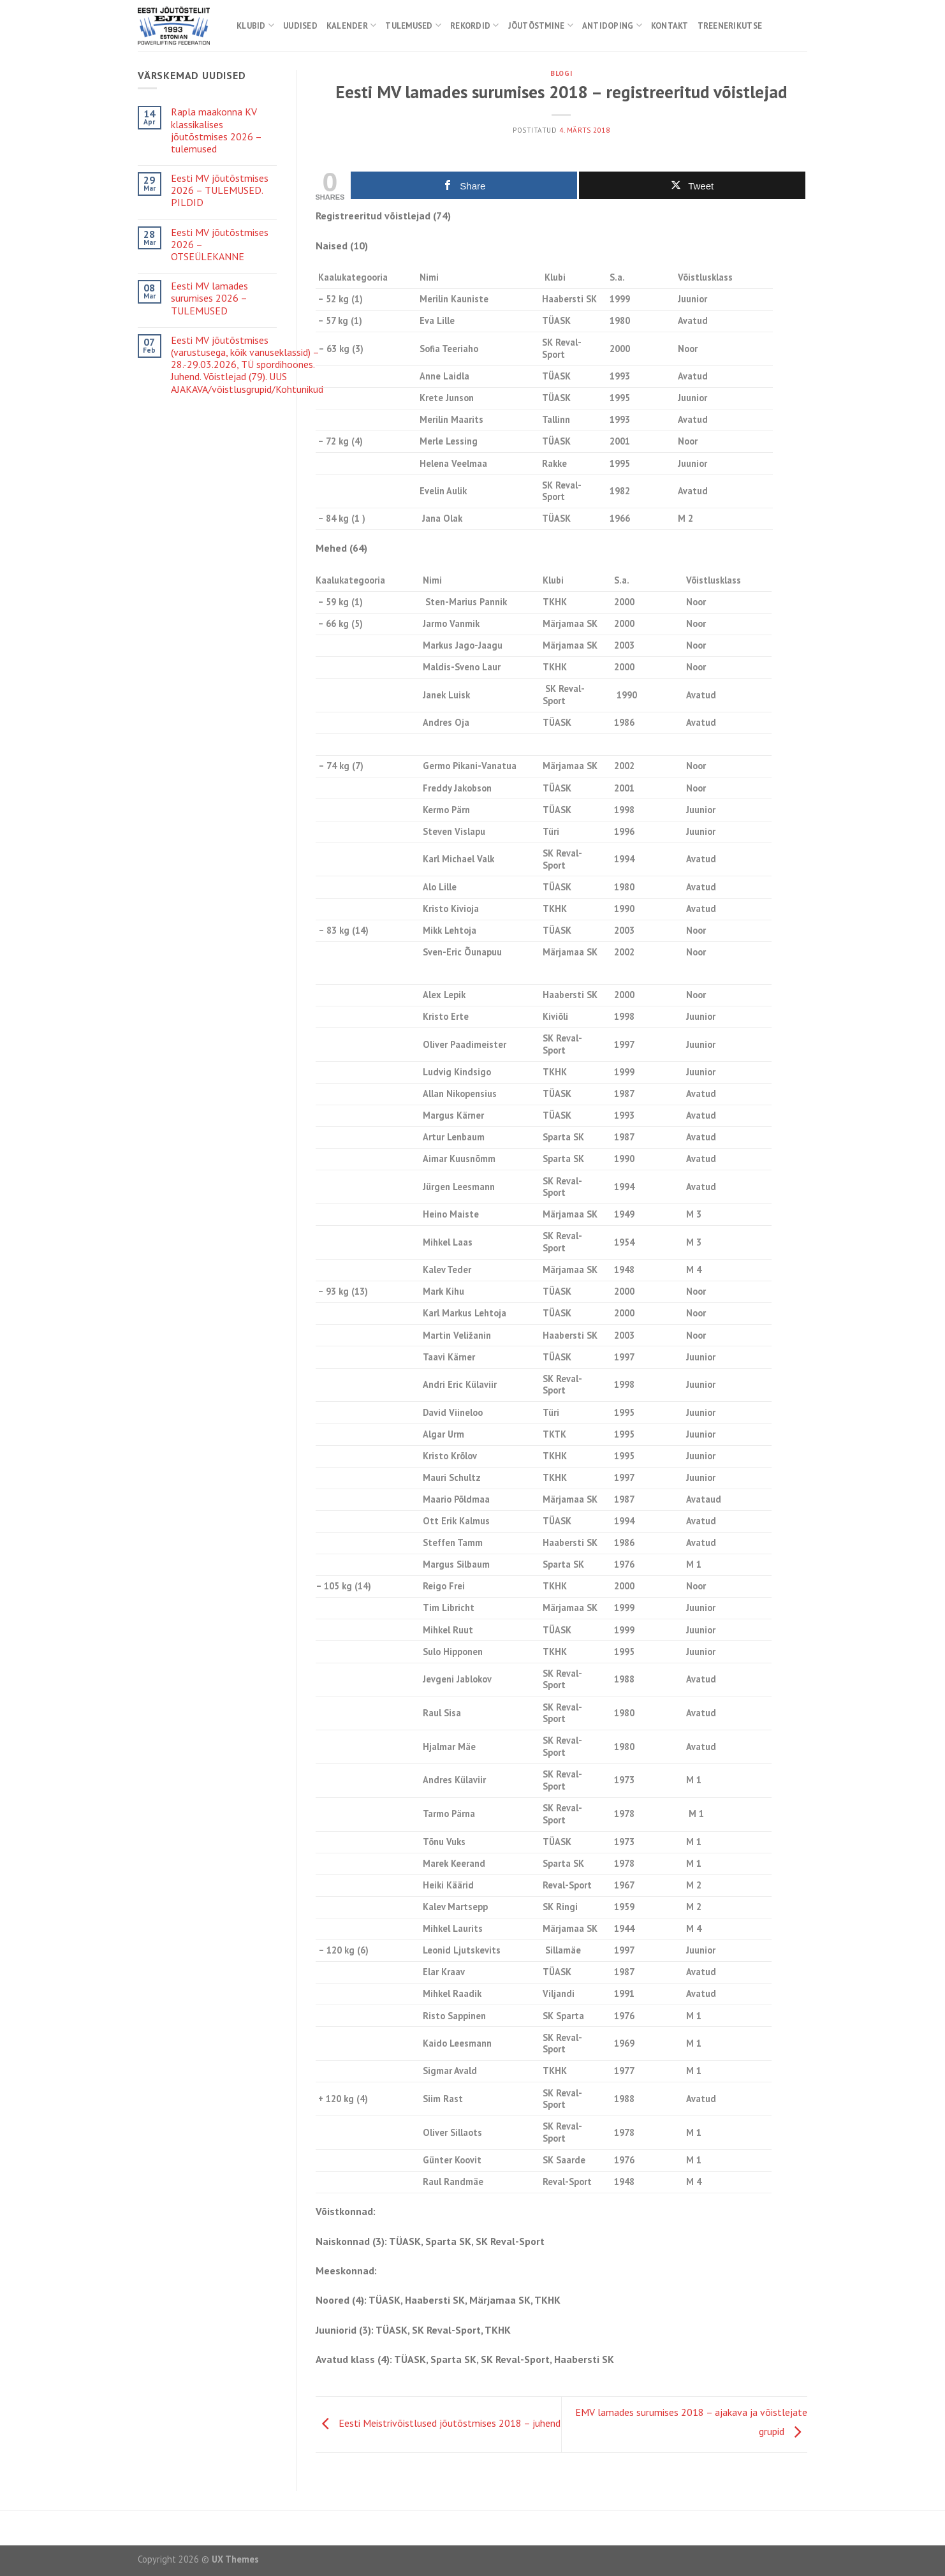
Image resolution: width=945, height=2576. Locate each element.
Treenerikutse (730, 25)
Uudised (300, 25)
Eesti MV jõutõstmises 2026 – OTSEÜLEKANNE (219, 244)
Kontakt (670, 25)
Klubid (255, 25)
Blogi (561, 73)
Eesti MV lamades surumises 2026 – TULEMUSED (209, 298)
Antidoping (612, 25)
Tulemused (413, 25)
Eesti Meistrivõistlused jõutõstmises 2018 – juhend (438, 2423)
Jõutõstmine (540, 25)
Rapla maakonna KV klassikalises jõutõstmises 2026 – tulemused (216, 130)
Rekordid (474, 25)
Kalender (351, 25)
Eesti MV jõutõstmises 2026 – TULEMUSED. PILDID (219, 190)
